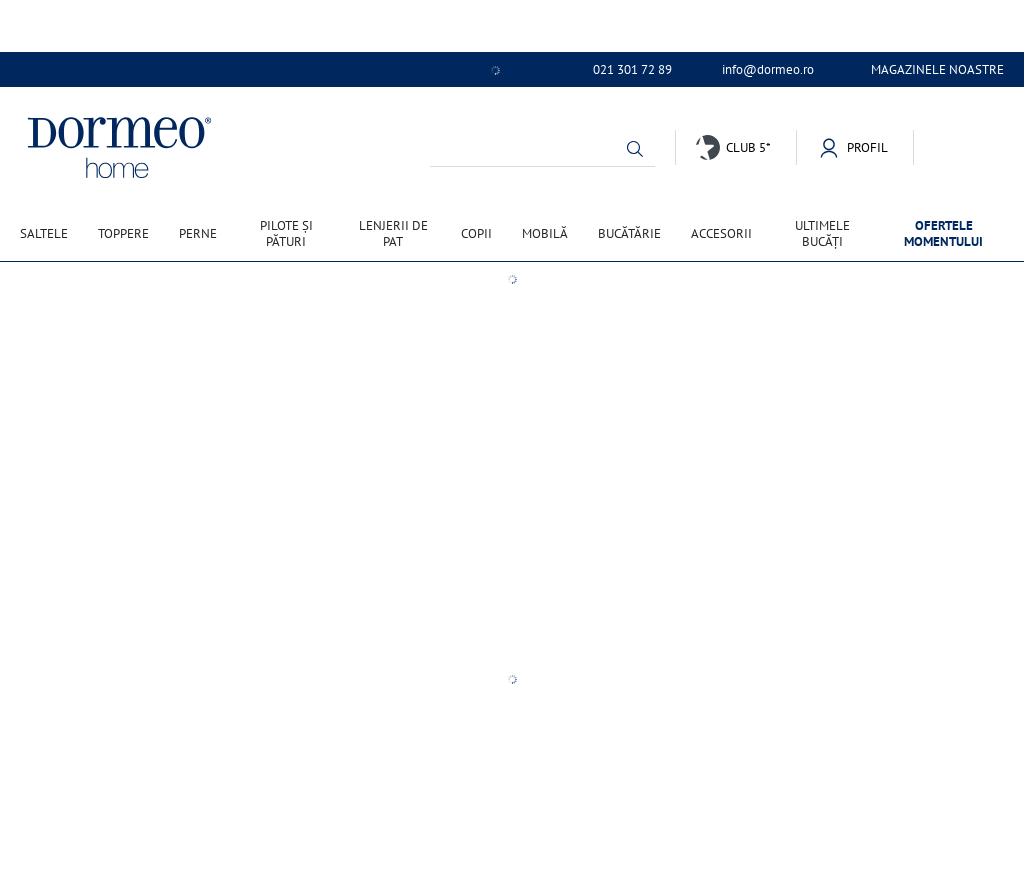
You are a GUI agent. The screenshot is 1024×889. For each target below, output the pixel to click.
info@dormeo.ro (768, 70)
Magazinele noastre (937, 69)
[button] (635, 149)
